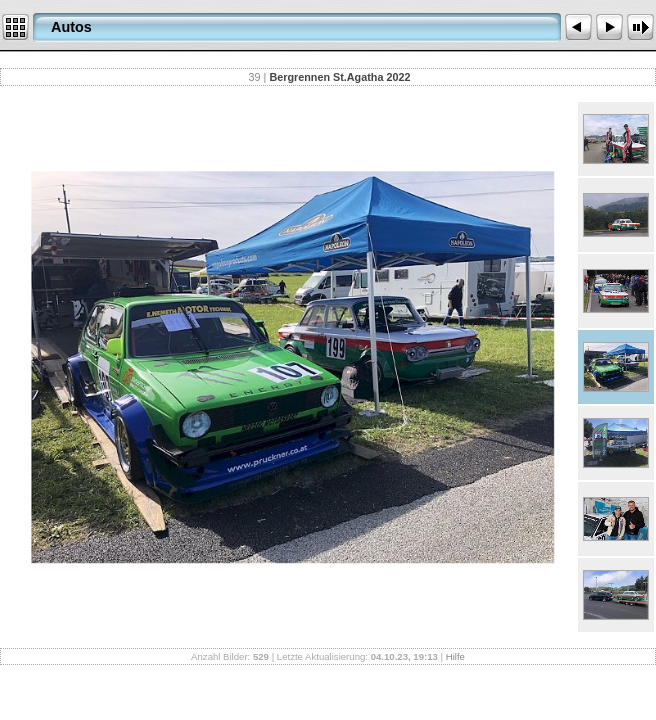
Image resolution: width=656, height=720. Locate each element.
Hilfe (455, 656)
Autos (71, 27)
